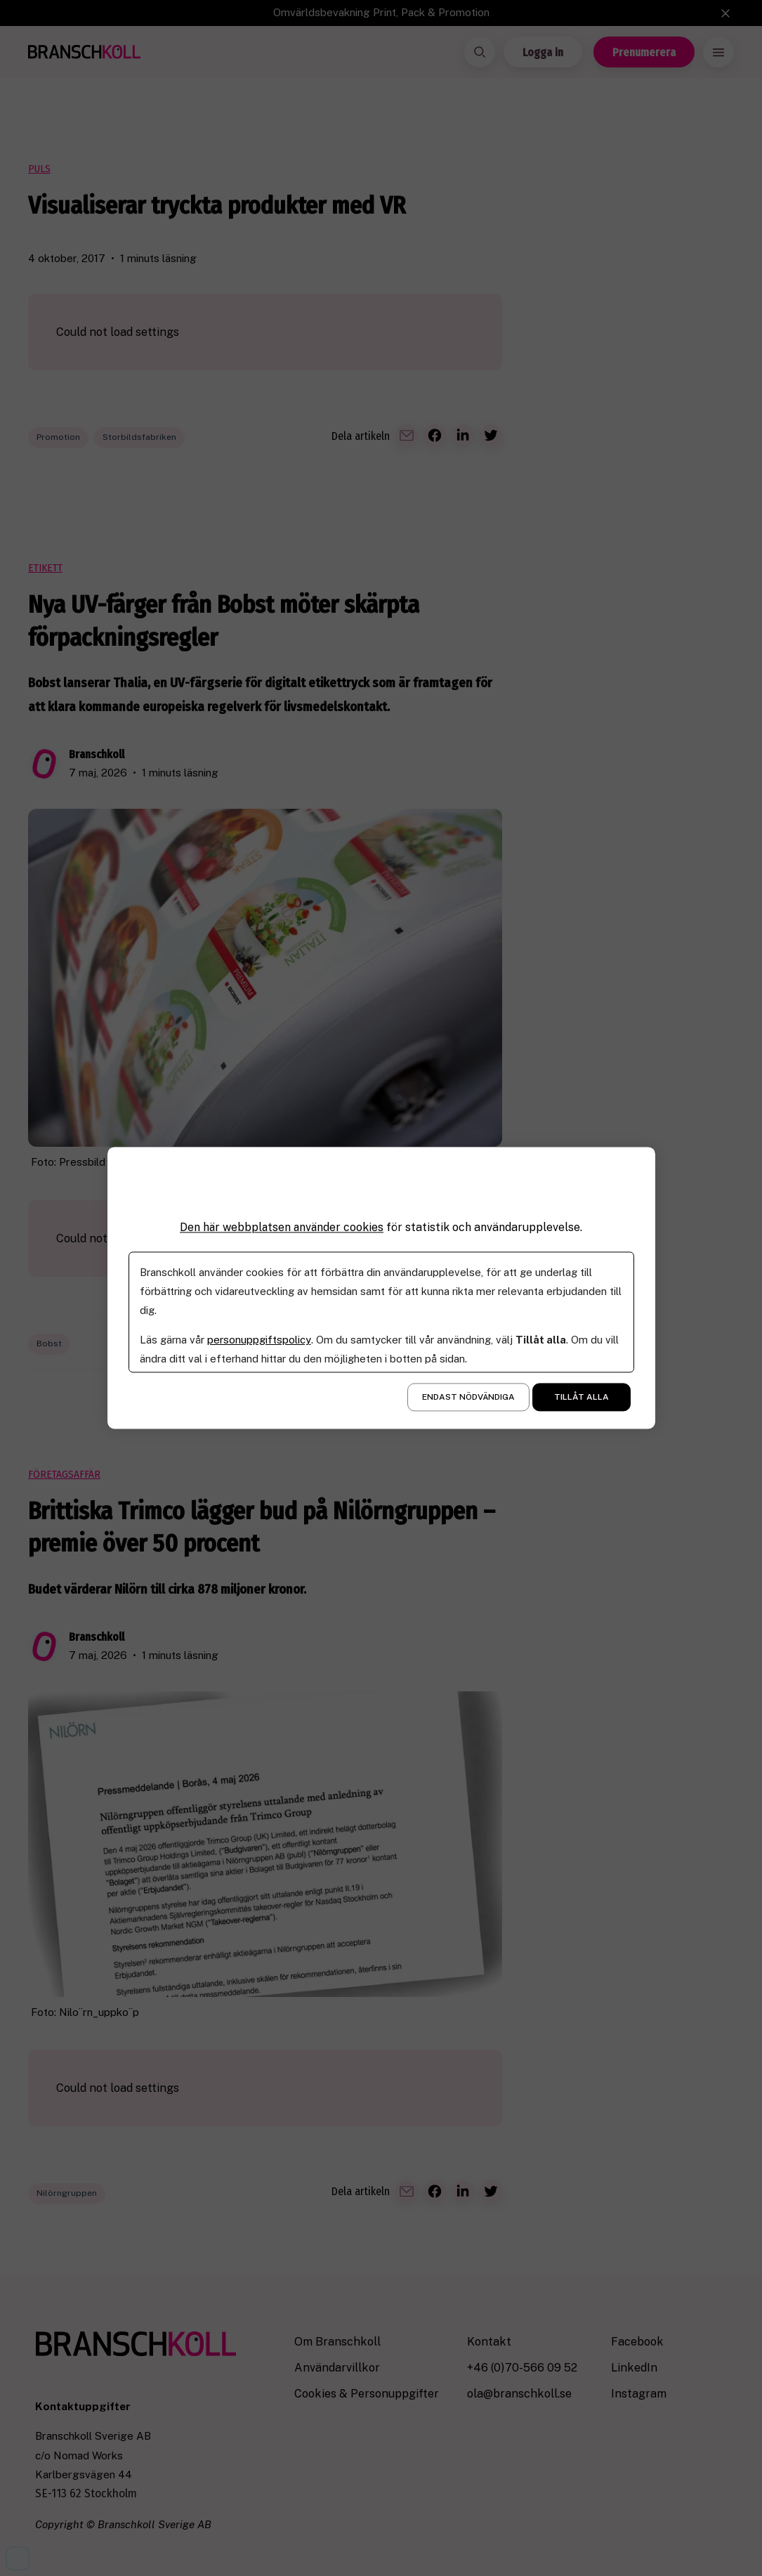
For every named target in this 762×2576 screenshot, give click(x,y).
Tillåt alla (581, 1398)
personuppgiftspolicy (258, 1340)
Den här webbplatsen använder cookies (281, 1227)
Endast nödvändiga (468, 1398)
